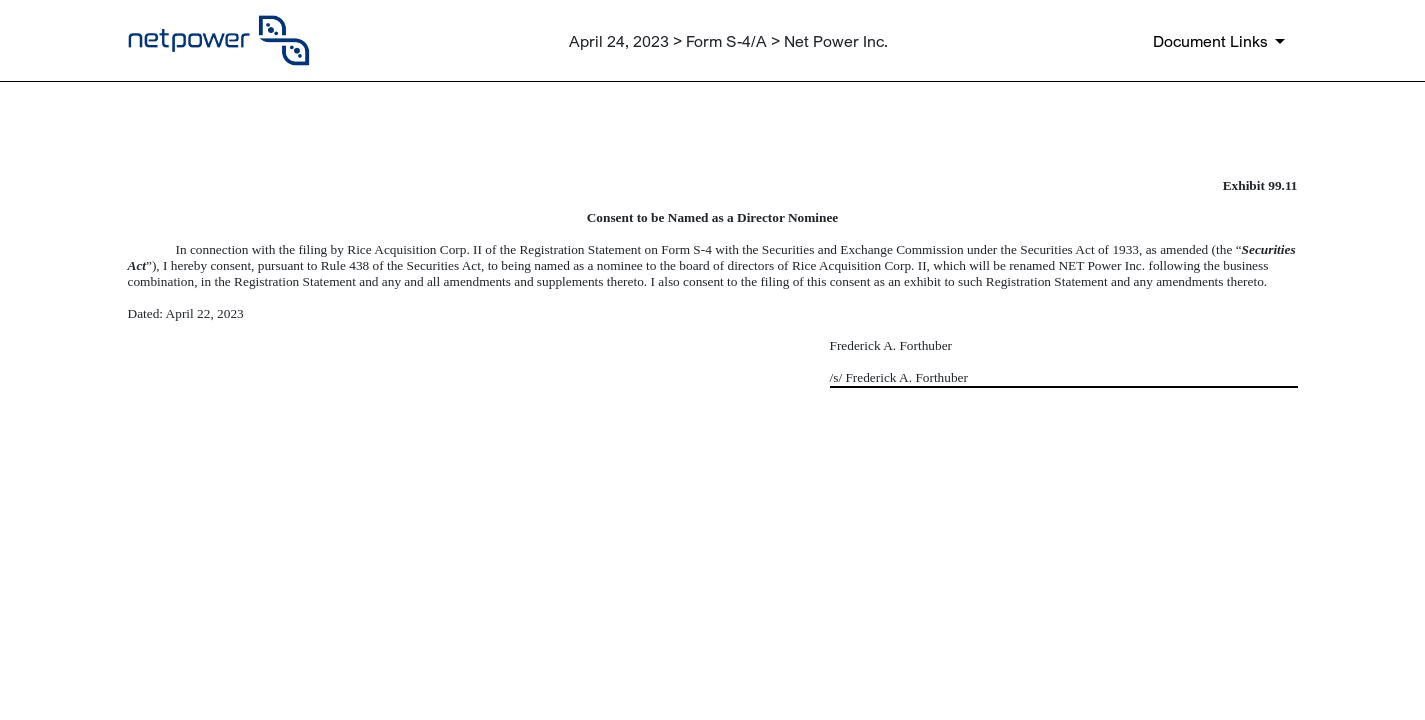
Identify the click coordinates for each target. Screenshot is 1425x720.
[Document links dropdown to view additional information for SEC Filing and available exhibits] (1222, 41)
